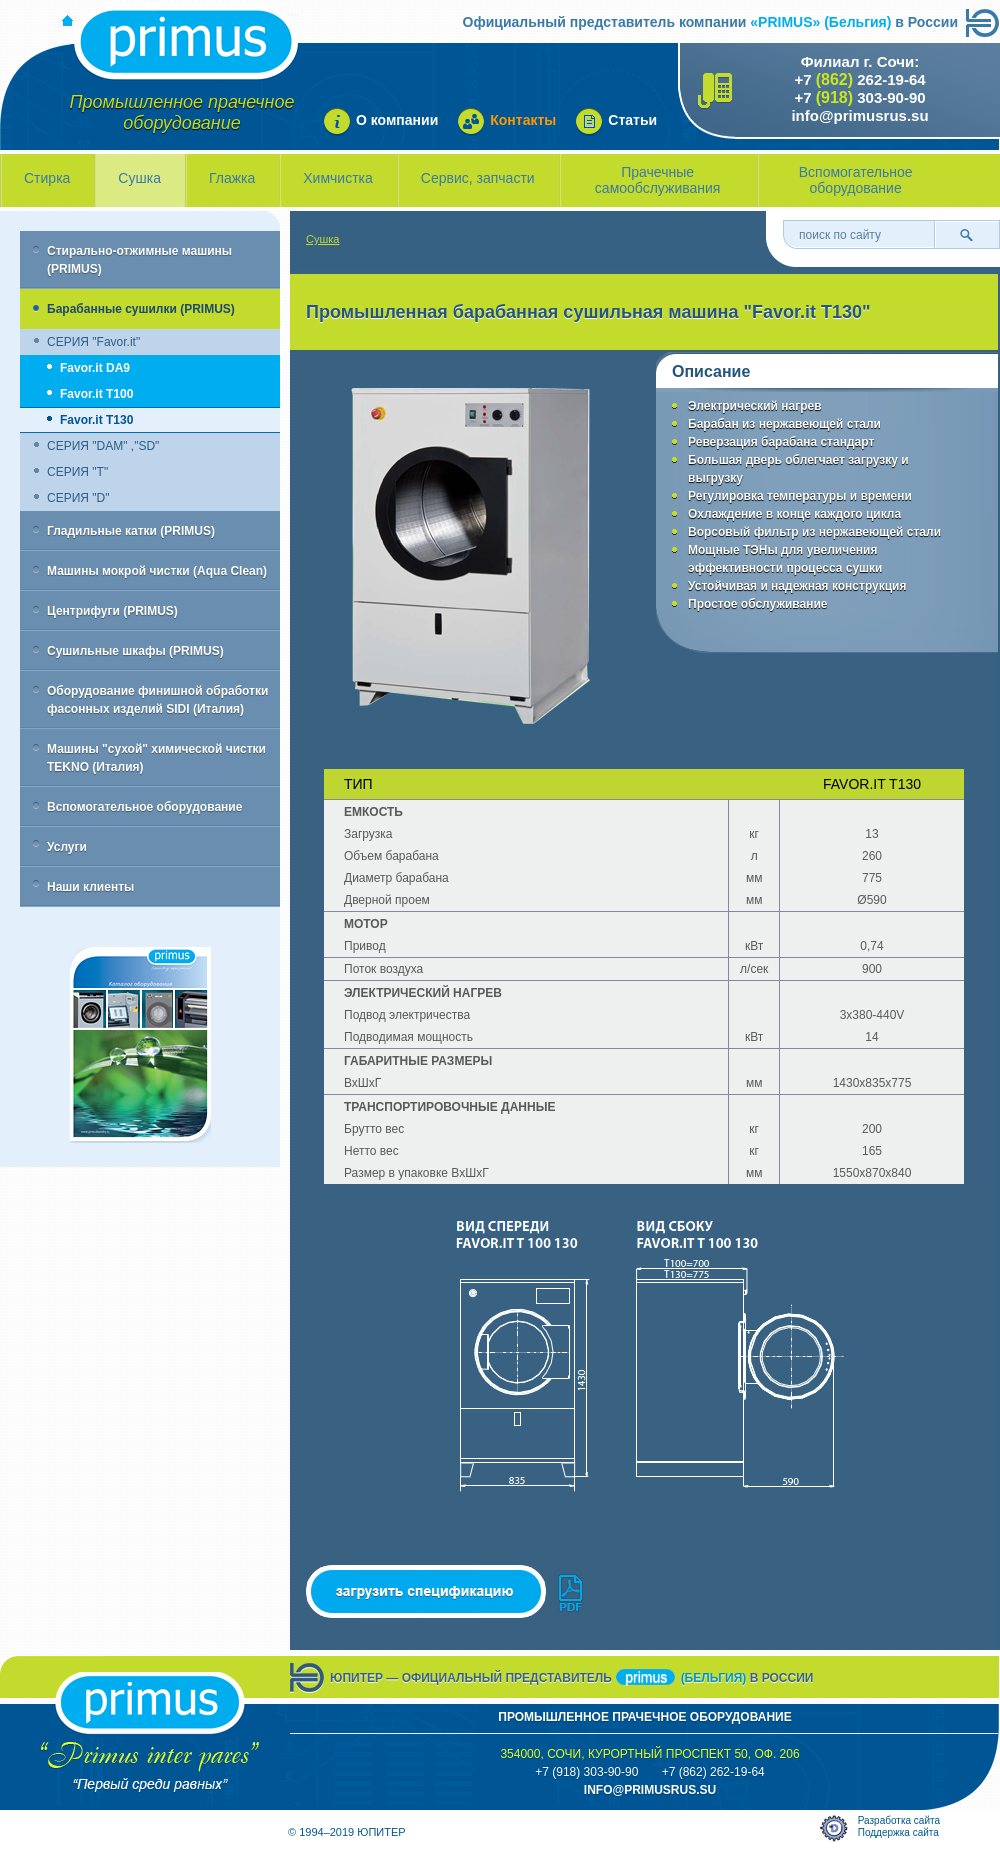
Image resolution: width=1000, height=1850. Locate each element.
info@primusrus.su (859, 115)
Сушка (139, 178)
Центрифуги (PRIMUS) (112, 611)
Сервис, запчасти (478, 178)
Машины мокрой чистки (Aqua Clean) (157, 571)
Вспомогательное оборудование (856, 180)
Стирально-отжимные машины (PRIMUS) (139, 260)
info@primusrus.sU (650, 1790)
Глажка (232, 178)
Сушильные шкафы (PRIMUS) (135, 651)
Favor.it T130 (96, 420)
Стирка (47, 178)
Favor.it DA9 (95, 368)
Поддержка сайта (898, 1832)
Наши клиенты (90, 887)
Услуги (67, 847)
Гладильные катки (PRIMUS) (131, 531)
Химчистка (338, 178)
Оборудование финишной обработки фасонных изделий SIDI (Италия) (157, 700)
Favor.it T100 (96, 394)
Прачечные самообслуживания (658, 180)
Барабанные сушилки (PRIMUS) (141, 309)
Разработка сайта (899, 1820)
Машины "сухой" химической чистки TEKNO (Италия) (156, 758)
